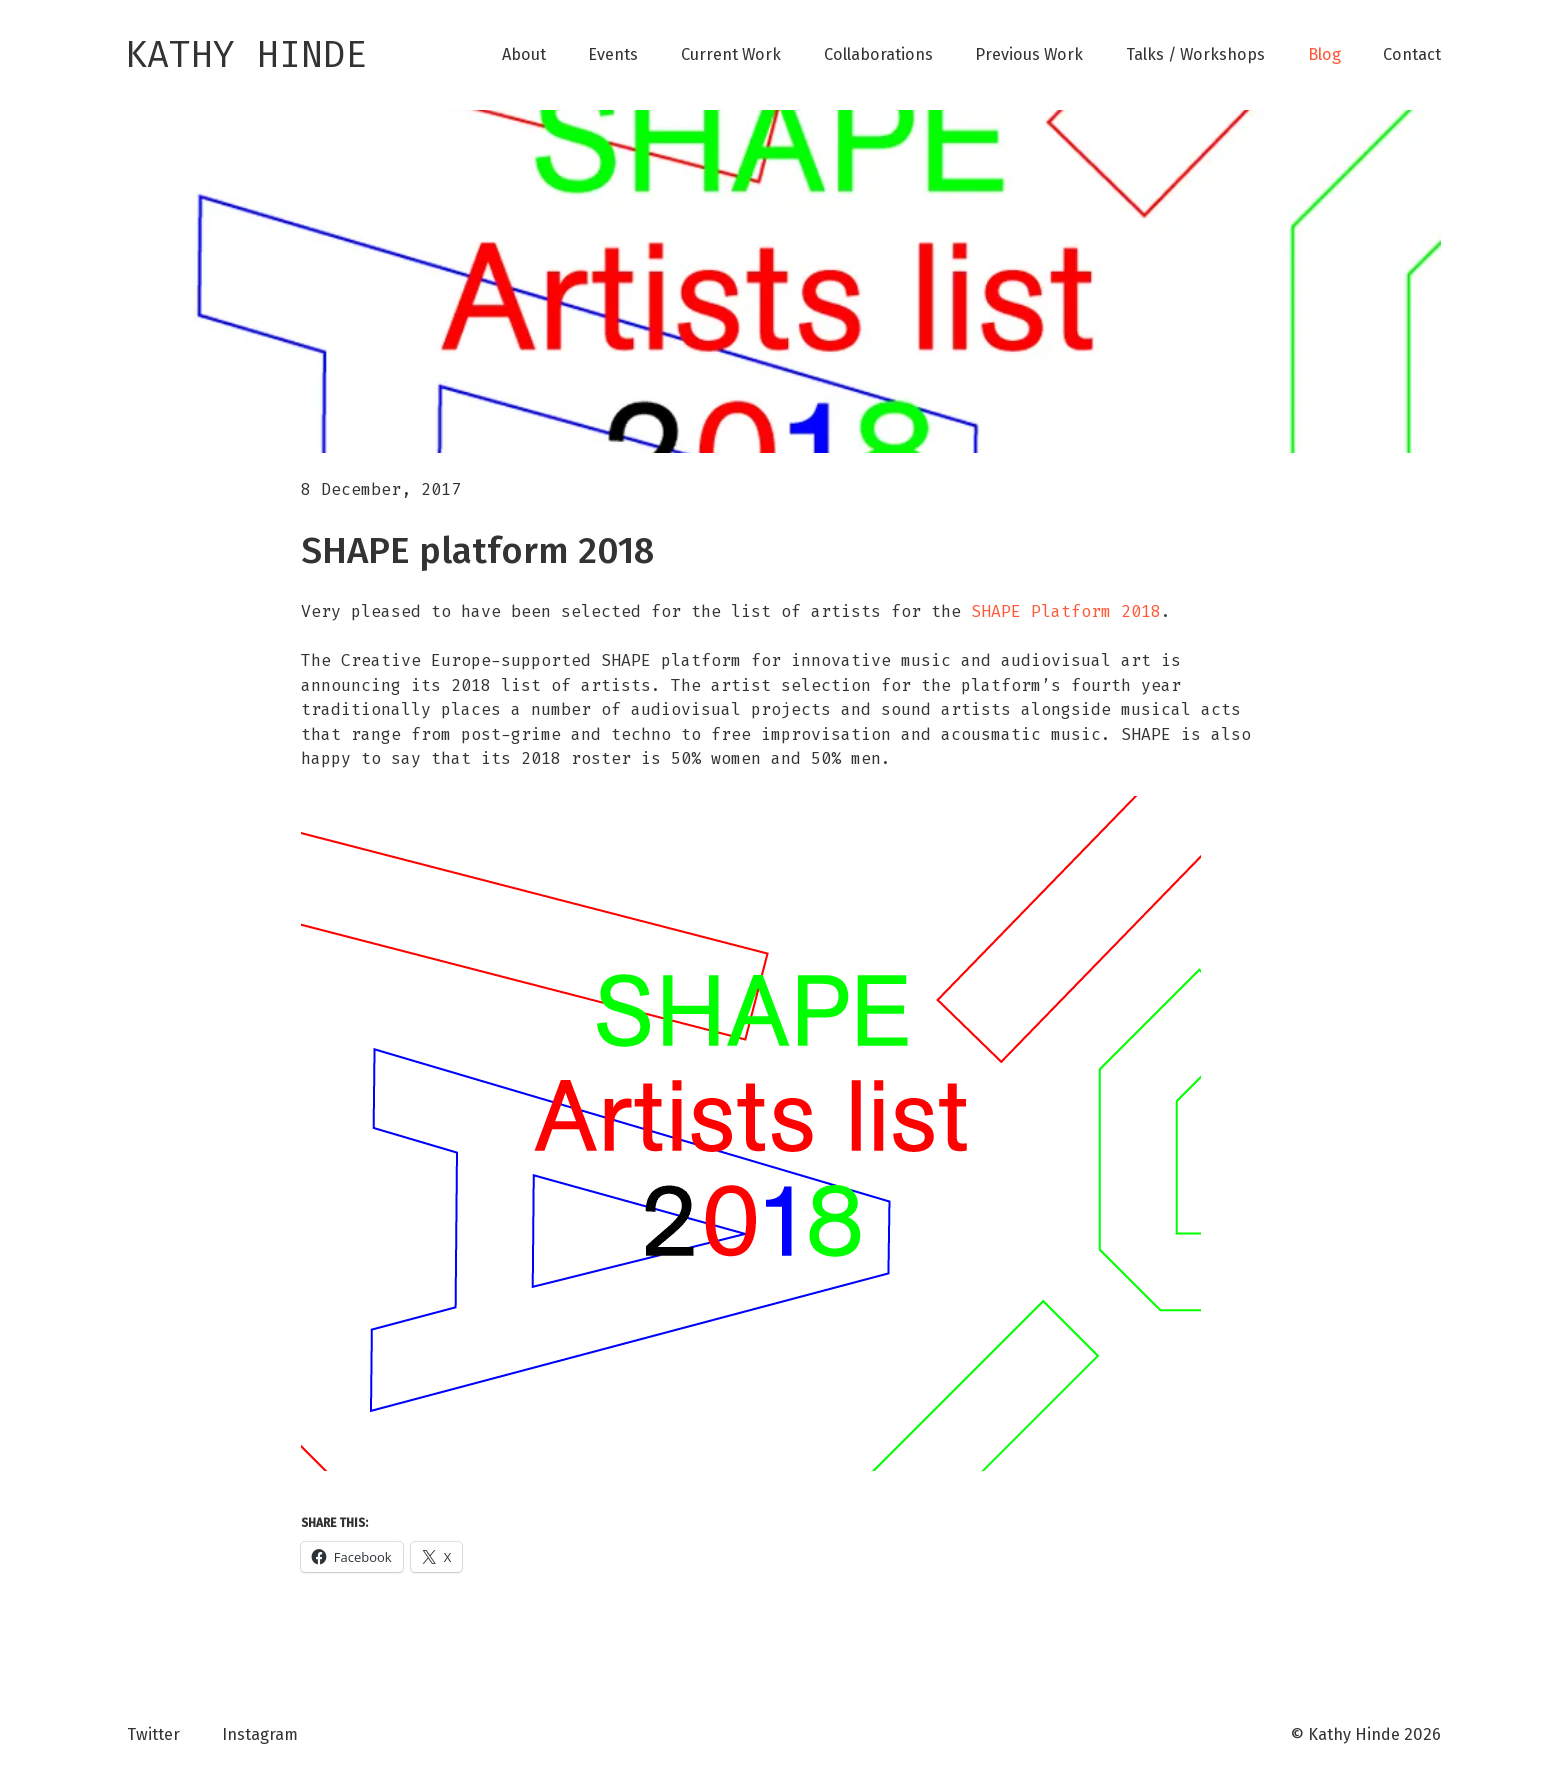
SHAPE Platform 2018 (1066, 611)
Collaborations (878, 54)
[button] (751, 1133)
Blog (1324, 54)
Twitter (153, 1734)
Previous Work (1029, 54)
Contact (1412, 54)
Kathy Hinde (246, 55)
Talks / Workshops (1195, 54)
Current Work (731, 54)
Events (613, 54)
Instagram (260, 1734)
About (524, 54)
